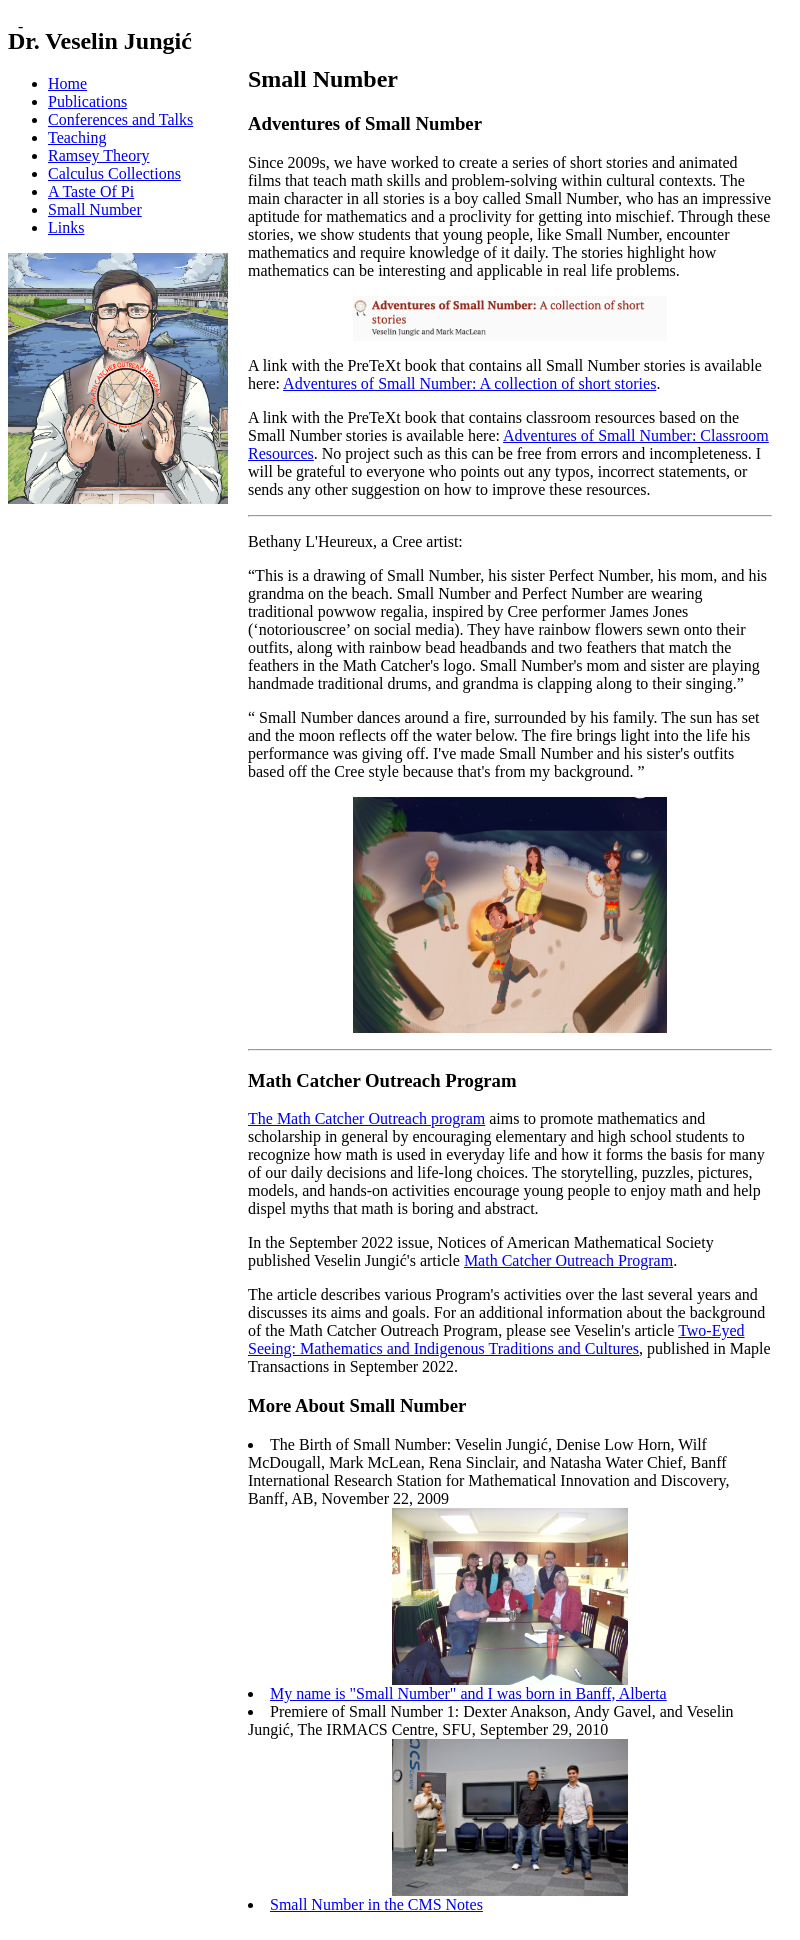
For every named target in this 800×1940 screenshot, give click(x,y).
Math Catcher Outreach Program (568, 1260)
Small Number (95, 209)
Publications (87, 101)
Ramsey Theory (98, 155)
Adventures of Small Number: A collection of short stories (469, 383)
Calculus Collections (114, 173)
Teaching (77, 137)
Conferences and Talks (120, 119)
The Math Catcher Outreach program (366, 1118)
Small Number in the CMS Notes (376, 1904)
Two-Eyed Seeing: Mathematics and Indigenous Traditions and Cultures (496, 1339)
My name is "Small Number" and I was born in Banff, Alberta (468, 1693)
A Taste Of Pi (91, 191)
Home (67, 83)
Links (66, 227)
